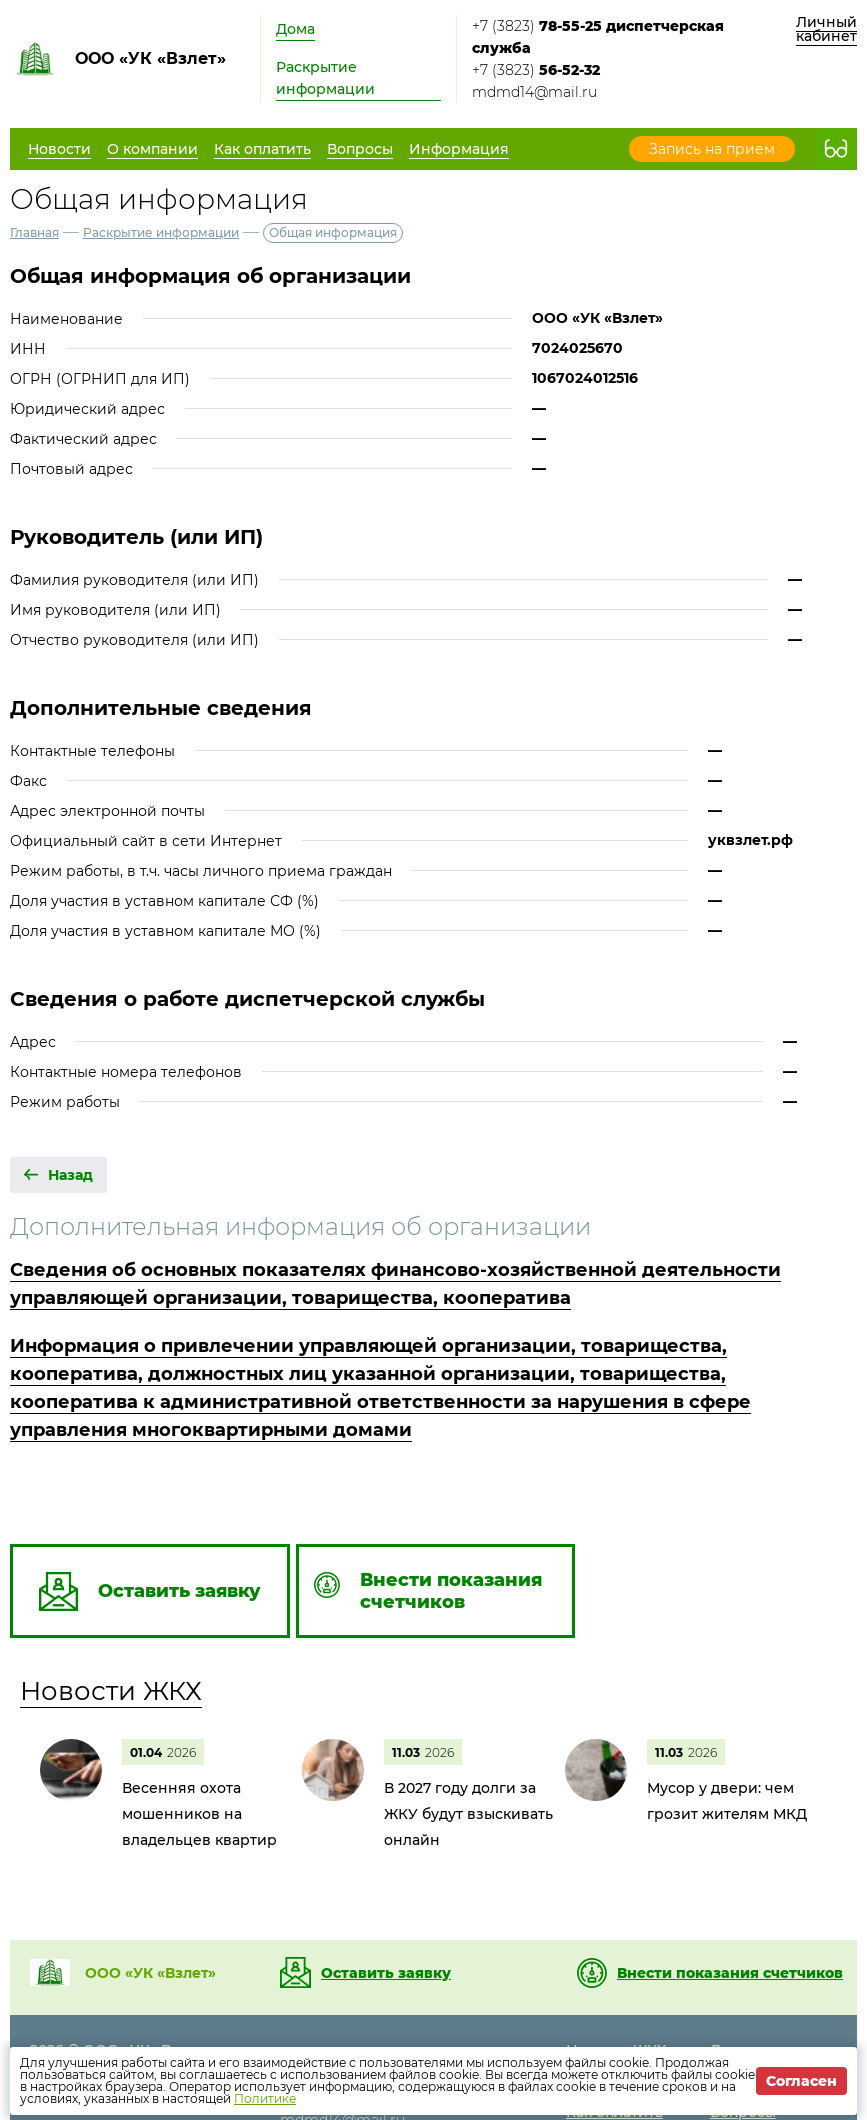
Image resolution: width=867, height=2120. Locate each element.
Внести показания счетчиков (730, 1973)
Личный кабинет (826, 29)
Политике (265, 2098)
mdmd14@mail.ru (534, 92)
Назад (70, 1175)
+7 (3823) (598, 37)
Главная (34, 232)
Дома (295, 29)
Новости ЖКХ (111, 1691)
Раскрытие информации (325, 78)
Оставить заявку (386, 1973)
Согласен (801, 2081)
